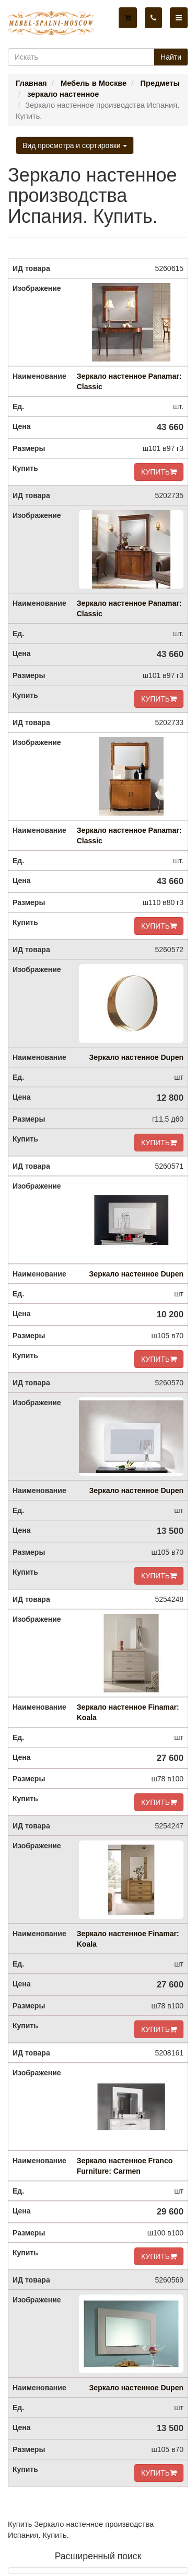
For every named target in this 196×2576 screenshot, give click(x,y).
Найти (170, 57)
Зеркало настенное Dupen (136, 1057)
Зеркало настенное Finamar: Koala (128, 1712)
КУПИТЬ (159, 472)
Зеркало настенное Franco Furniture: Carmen (125, 2165)
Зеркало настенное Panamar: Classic (129, 381)
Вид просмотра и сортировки (74, 145)
